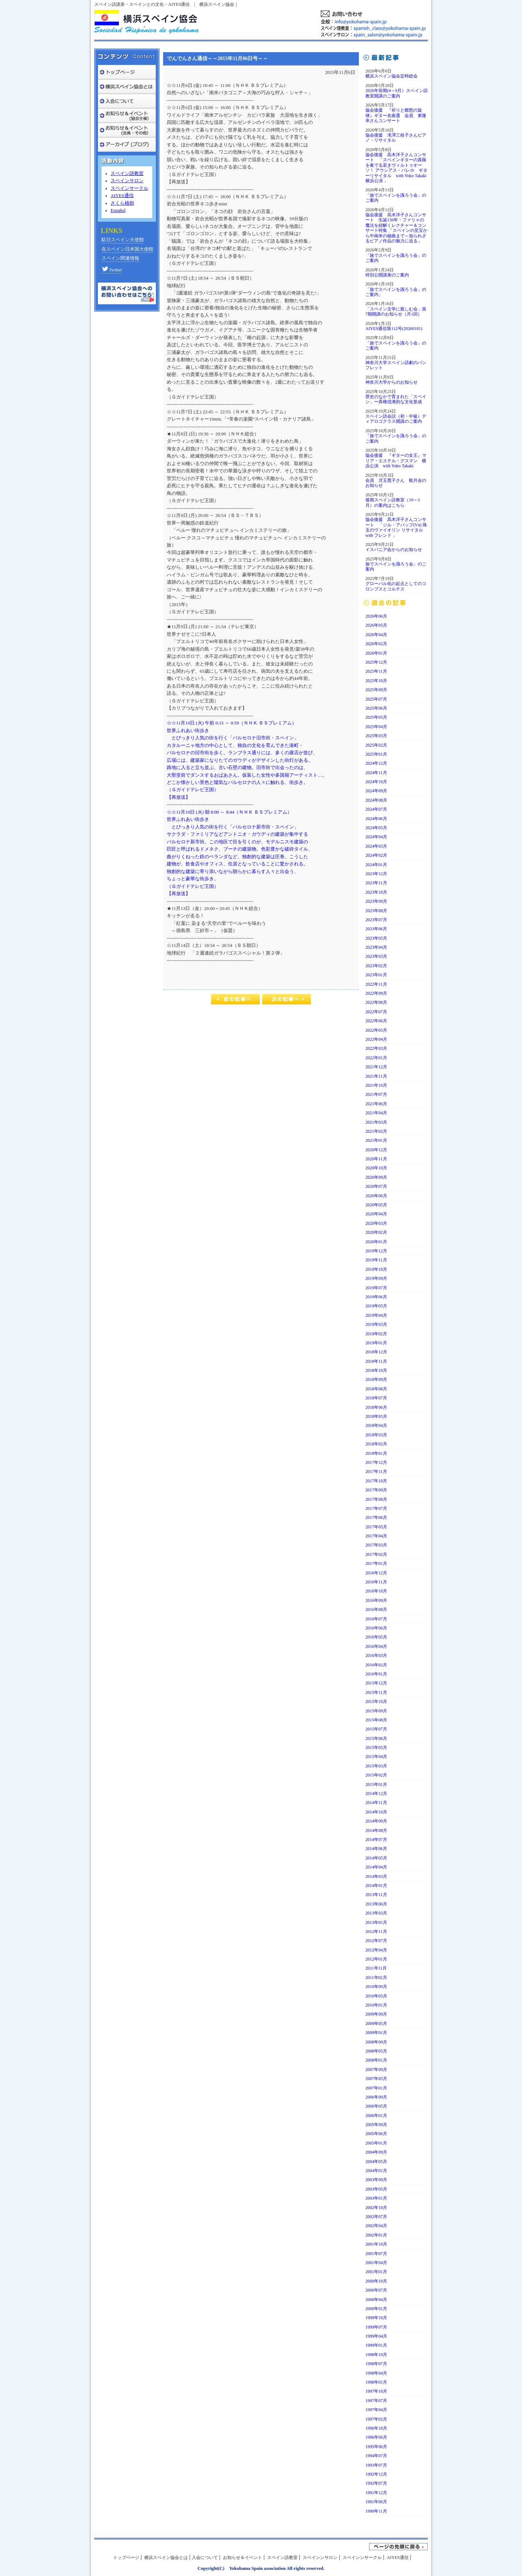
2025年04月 (376, 726)
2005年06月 (376, 2133)
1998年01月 (376, 2382)
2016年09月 (376, 1600)
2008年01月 (376, 2060)
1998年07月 (376, 2363)
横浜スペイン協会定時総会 (391, 76)
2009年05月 (376, 2023)
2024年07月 (376, 809)
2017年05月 (376, 1526)
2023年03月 (376, 956)
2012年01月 (376, 1959)
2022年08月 (376, 1002)
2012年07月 (376, 1940)
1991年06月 (376, 2501)
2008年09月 (376, 2042)
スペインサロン (127, 180)
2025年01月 (376, 754)
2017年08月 (376, 1499)
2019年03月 (376, 1324)
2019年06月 (376, 1296)
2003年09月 (376, 2179)
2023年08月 (376, 910)
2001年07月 (376, 2253)
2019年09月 (376, 1278)
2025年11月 (376, 671)
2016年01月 (376, 1674)
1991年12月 (376, 2492)
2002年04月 (376, 2225)
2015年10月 (376, 1701)
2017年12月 (376, 1462)
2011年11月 (376, 1968)
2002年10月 (376, 2207)
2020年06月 (376, 1195)
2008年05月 (376, 2051)
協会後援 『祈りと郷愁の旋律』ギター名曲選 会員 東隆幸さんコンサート (395, 115)
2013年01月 (376, 1922)
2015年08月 (376, 1720)
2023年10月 (376, 892)
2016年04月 (376, 1646)
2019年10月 (376, 1269)
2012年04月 (376, 1950)
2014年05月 (376, 1858)
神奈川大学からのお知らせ (391, 382)
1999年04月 (376, 2336)
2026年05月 (376, 625)
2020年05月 (376, 1204)
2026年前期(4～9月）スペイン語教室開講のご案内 (396, 93)
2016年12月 (376, 1572)
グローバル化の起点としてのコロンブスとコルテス (395, 586)
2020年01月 (376, 1241)
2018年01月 (376, 1453)
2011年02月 (376, 1977)
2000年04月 (376, 2299)
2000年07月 (376, 2290)
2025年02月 (376, 745)
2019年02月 (376, 1333)
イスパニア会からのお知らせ (393, 549)
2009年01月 (376, 2032)
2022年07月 (376, 1011)
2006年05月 (376, 2106)
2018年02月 (376, 1443)
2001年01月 (376, 2271)
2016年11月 (376, 1582)
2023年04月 (376, 947)
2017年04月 (376, 1535)
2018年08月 (376, 1388)
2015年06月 (376, 1738)
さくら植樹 (122, 203)
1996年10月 (376, 2428)
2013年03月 (376, 1913)
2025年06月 (376, 708)
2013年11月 (376, 1894)
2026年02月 (376, 643)
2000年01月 (376, 2308)
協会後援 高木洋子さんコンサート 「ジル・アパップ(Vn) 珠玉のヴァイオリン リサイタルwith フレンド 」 (396, 527)
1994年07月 (376, 2455)
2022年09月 (376, 993)
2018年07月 (376, 1397)
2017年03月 (376, 1545)
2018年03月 (376, 1434)
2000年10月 (376, 2281)
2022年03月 (376, 1048)
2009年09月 (376, 2014)
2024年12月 (376, 763)
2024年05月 (376, 827)
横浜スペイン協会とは (166, 2557)
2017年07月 (376, 1508)
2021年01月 (376, 1140)
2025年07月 (376, 699)
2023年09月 (376, 901)
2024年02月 (376, 855)
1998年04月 (376, 2373)
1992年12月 (376, 2474)
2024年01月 (376, 864)
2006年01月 (376, 2115)
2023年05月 (376, 938)
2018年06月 (376, 1407)
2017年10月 (376, 1480)
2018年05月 (376, 1416)
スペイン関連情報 (120, 258)
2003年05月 (376, 2189)
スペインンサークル (362, 2557)
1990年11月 (376, 2511)
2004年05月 (376, 2161)
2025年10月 (376, 680)
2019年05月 (376, 1305)
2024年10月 (376, 781)
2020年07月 (376, 1186)
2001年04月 (376, 2262)
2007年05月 (376, 2078)
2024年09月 (376, 790)
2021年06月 (376, 1103)
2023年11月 (376, 882)
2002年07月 (376, 2216)
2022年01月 (376, 1057)
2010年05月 (376, 1996)
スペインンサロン (320, 2557)
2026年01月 (376, 653)
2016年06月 (376, 1628)
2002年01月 (376, 2235)
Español (118, 210)
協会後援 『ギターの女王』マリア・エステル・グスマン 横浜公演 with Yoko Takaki (395, 460)
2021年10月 (376, 1085)
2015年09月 (376, 1710)
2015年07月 (376, 1729)
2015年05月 (376, 1747)
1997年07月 (376, 2400)
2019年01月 (376, 1342)
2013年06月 (376, 1904)
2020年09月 (376, 1177)
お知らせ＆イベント (242, 2557)
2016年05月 (376, 1637)
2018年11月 (376, 1361)
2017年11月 (376, 1471)
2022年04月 (376, 1039)
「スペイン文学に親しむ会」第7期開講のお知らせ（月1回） (395, 311)
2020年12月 (376, 1149)
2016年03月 (376, 1655)
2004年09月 (376, 2152)
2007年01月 (376, 2088)
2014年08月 (376, 1830)
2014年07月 (376, 1839)
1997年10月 (376, 2391)
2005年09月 (376, 2124)
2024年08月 (376, 800)
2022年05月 (376, 1030)
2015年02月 (376, 1775)
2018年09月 (376, 1379)
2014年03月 (376, 1876)
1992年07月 (376, 2483)
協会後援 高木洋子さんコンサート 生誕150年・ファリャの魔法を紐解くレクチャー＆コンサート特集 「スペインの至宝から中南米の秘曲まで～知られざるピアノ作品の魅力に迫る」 (396, 227)
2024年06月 (376, 818)
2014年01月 (376, 1885)
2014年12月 (376, 1793)
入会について (205, 2557)
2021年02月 (376, 1131)
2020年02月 (376, 1232)
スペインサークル (129, 188)
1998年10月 (376, 2354)
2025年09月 (376, 689)
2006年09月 (376, 2097)
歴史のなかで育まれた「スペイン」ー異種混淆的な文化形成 (395, 399)
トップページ (126, 2557)
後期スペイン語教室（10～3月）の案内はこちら (392, 502)
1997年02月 (376, 2419)
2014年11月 (376, 1802)
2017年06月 (376, 1517)
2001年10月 (376, 2244)
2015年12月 (376, 1683)
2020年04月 (376, 1213)
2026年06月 (376, 616)
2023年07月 (376, 919)
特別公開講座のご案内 (387, 274)
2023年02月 (376, 965)
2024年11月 (376, 772)
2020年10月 (376, 1167)
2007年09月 (376, 2069)
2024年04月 (376, 836)
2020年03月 (376, 1223)
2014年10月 (376, 1812)
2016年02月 (376, 1664)
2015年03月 (376, 1766)
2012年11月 (376, 1931)
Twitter (112, 269)
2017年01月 (376, 1563)
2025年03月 (376, 735)
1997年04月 (376, 2409)
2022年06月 (376, 1020)
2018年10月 (376, 1370)
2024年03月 (376, 846)
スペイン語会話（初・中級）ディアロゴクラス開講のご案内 (395, 419)
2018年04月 (376, 1425)
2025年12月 (376, 662)
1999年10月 (376, 2317)
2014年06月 (376, 1848)
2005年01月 (376, 2143)
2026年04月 (376, 634)
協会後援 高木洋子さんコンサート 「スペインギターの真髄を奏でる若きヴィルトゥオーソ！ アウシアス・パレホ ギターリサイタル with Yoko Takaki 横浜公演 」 (396, 167)
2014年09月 (376, 1821)
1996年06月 (376, 2437)
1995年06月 (376, 2446)
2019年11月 (376, 1259)
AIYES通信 (122, 195)
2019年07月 (376, 1287)
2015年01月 (376, 1784)
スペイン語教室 (127, 173)
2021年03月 (376, 1122)
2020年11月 (376, 1158)
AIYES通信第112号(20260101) (393, 328)
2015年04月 (376, 1756)
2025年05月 (376, 717)
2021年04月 (376, 1112)
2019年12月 (376, 1250)
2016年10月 (376, 1591)
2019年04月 (376, 1315)
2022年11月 (376, 984)
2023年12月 (376, 873)
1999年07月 (376, 2327)
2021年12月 (376, 1066)
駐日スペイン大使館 (123, 239)
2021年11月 (376, 1076)
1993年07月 (376, 2465)
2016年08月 (376, 1609)
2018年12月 (376, 1351)
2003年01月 (376, 2198)
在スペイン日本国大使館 (127, 249)
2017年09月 (376, 1489)
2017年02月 (376, 1554)
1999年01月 (376, 2345)
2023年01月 (376, 974)
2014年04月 (376, 1867)
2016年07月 (376, 1618)
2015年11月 (376, 1692)
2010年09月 (376, 1986)
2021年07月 (376, 1094)
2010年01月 (376, 2005)
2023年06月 (376, 928)
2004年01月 (376, 2170)
